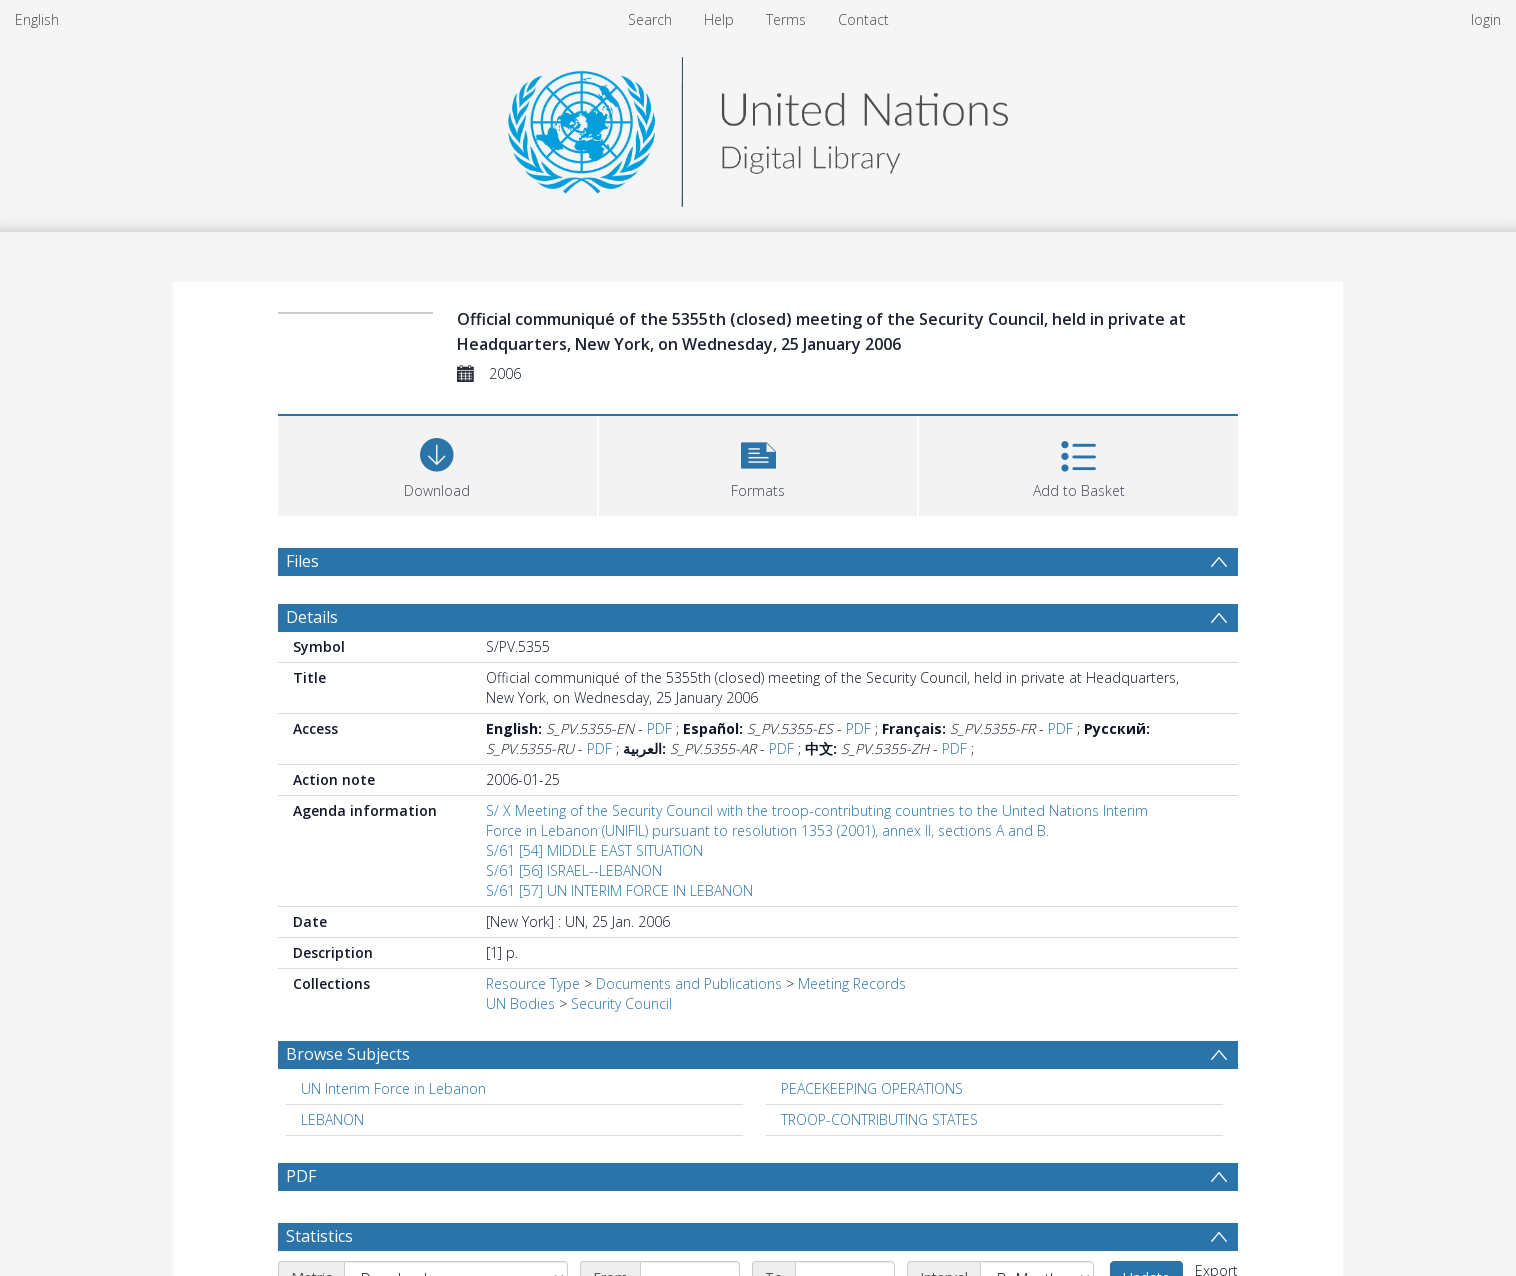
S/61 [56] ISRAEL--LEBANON (574, 870)
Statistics (319, 1236)
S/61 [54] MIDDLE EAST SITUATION (594, 850)
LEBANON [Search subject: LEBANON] (332, 1119)
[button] (758, 463)
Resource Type (533, 983)
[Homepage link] (758, 126)
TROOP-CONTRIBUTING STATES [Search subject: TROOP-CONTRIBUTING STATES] (879, 1119)
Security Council (621, 1003)
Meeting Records (852, 983)
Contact (863, 19)
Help (719, 19)
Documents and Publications (689, 983)
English (37, 19)
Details (312, 617)
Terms (786, 19)
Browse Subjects (348, 1054)
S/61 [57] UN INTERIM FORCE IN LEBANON (619, 890)
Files (302, 561)
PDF (659, 728)
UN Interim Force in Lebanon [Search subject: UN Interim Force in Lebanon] (393, 1088)
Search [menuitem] (650, 19)
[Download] (437, 463)
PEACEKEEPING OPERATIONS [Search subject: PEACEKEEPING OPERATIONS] (872, 1088)
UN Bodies (520, 1003)
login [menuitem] (1486, 19)
